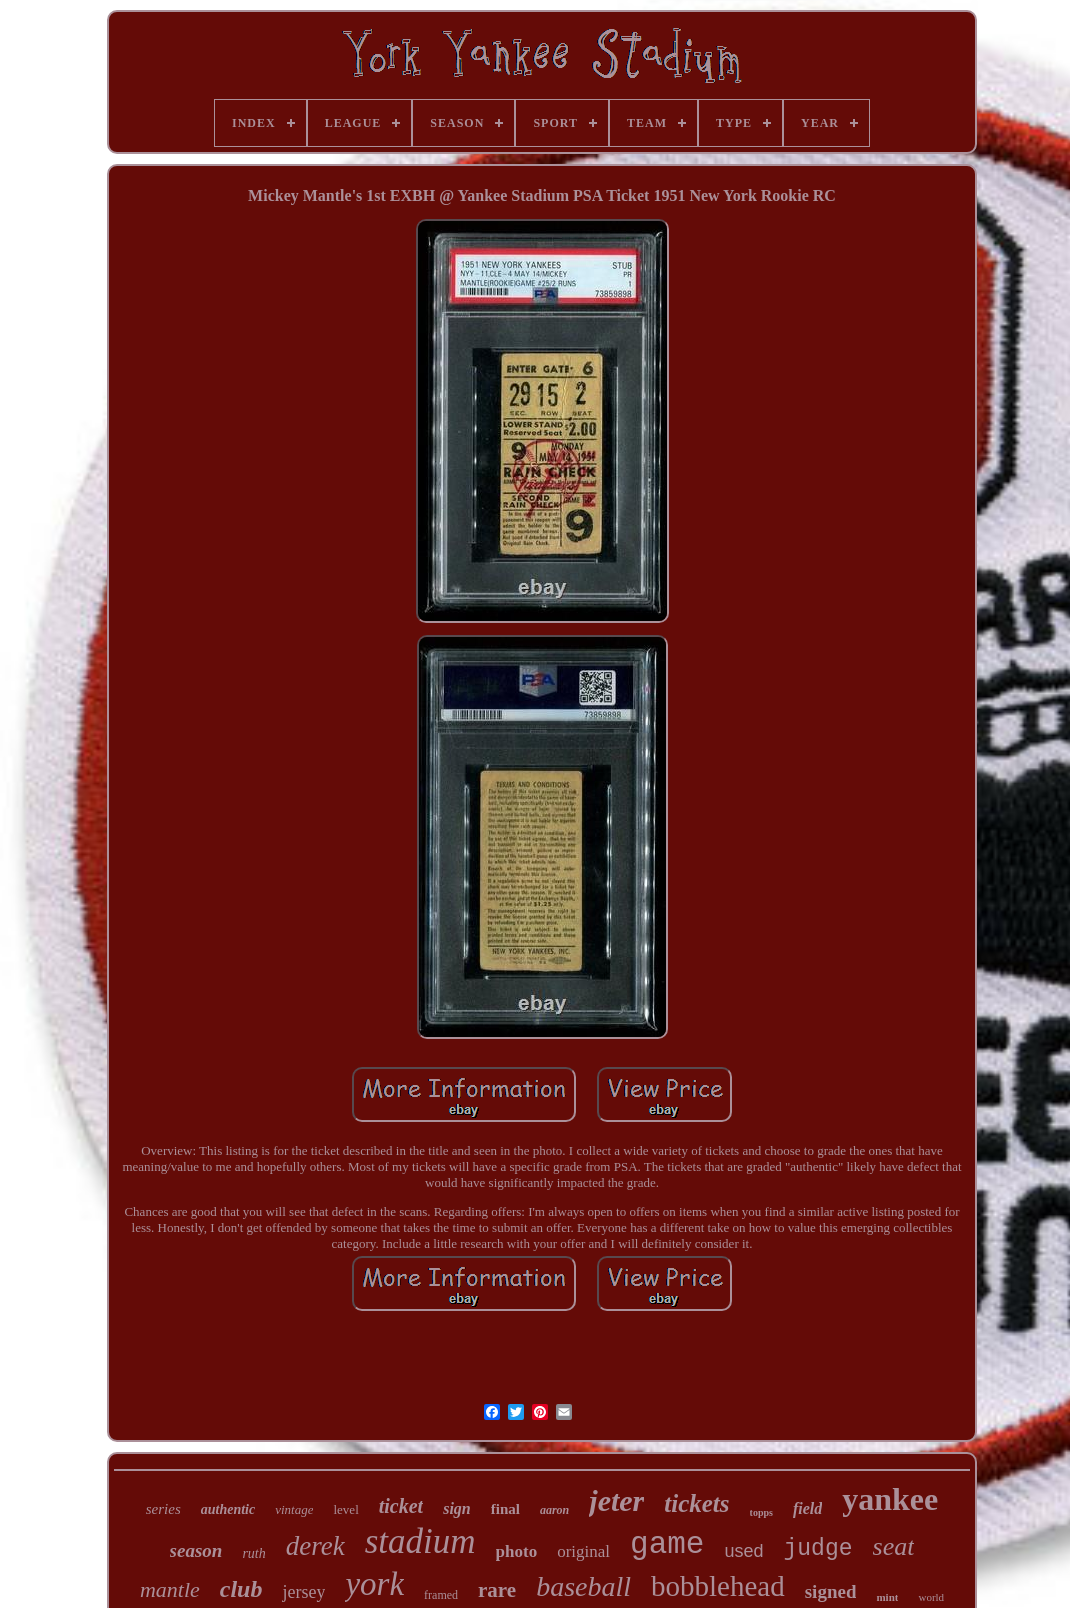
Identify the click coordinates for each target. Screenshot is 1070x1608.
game (667, 1544)
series (163, 1509)
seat (894, 1546)
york (374, 1584)
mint (887, 1597)
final (505, 1509)
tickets (696, 1503)
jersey (303, 1592)
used (743, 1551)
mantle (170, 1589)
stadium (420, 1541)
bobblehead (718, 1586)
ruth (253, 1553)
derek (315, 1546)
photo (517, 1551)
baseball (583, 1586)
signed (831, 1591)
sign (457, 1508)
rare (497, 1590)
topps (761, 1512)
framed (441, 1595)
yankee (890, 1499)
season (196, 1550)
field (807, 1508)
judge (818, 1549)
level (345, 1509)
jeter (616, 1500)
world (931, 1597)
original (583, 1551)
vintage (294, 1509)
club (241, 1589)
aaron (554, 1510)
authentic (228, 1509)
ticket (401, 1506)
